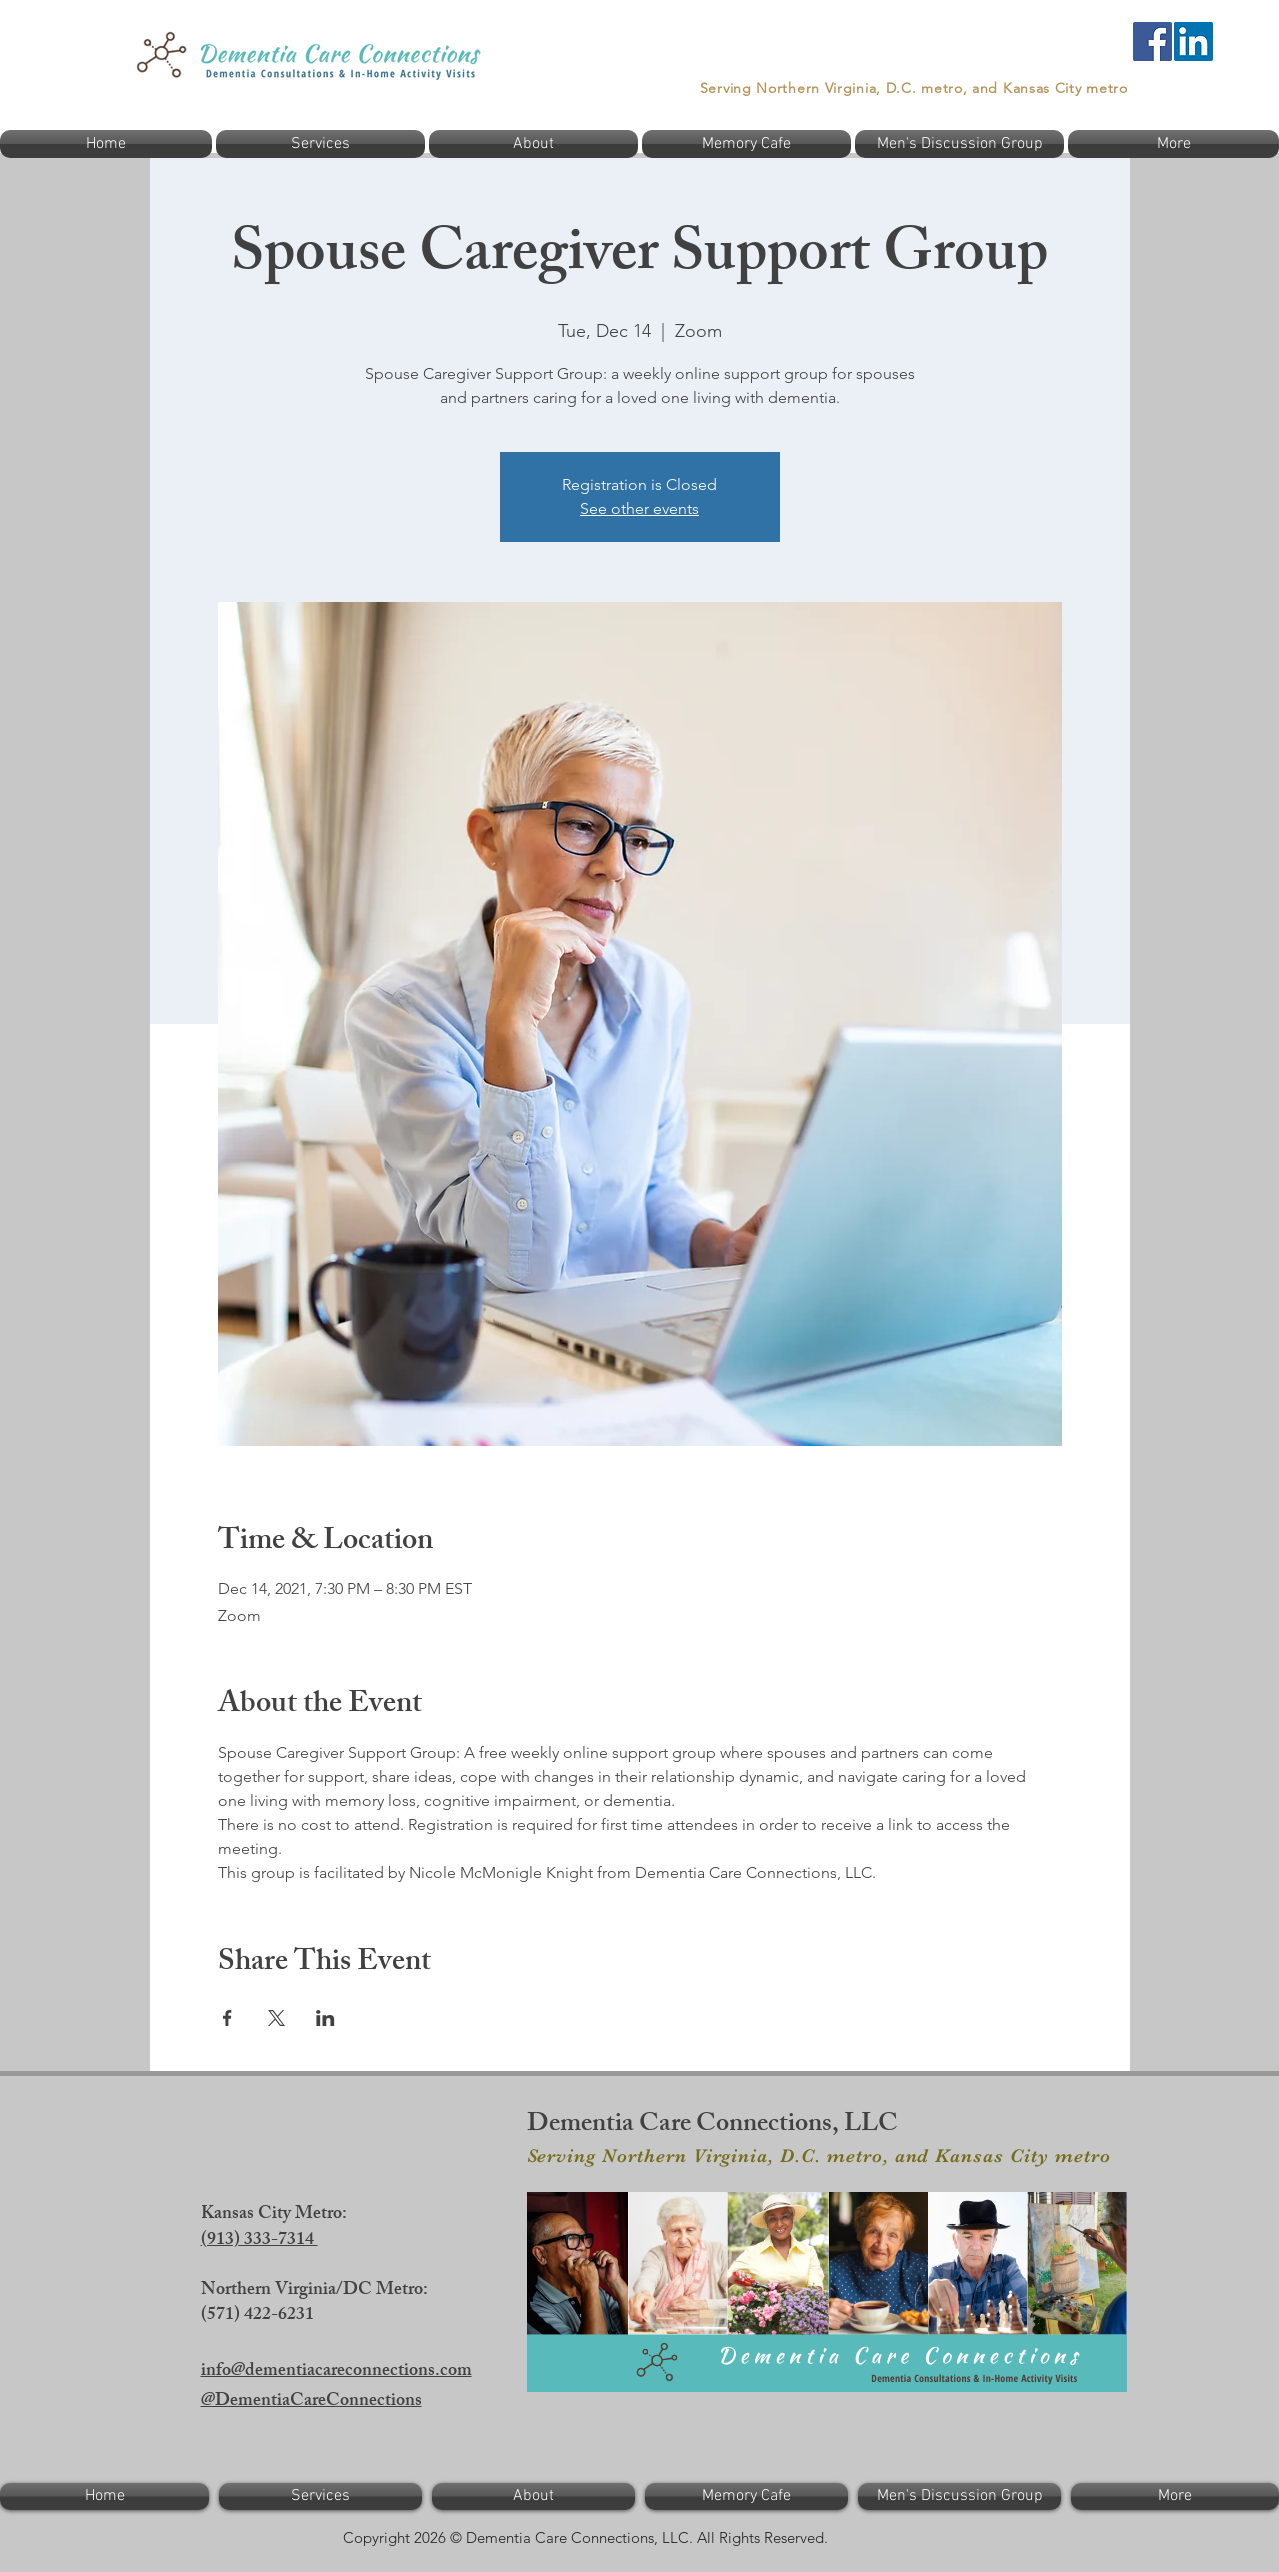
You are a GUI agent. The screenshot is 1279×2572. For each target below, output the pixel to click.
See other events (639, 508)
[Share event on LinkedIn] (325, 2018)
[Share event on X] (276, 2018)
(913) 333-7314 (259, 2241)
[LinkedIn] (1193, 41)
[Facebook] (1152, 41)
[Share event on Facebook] (227, 2018)
